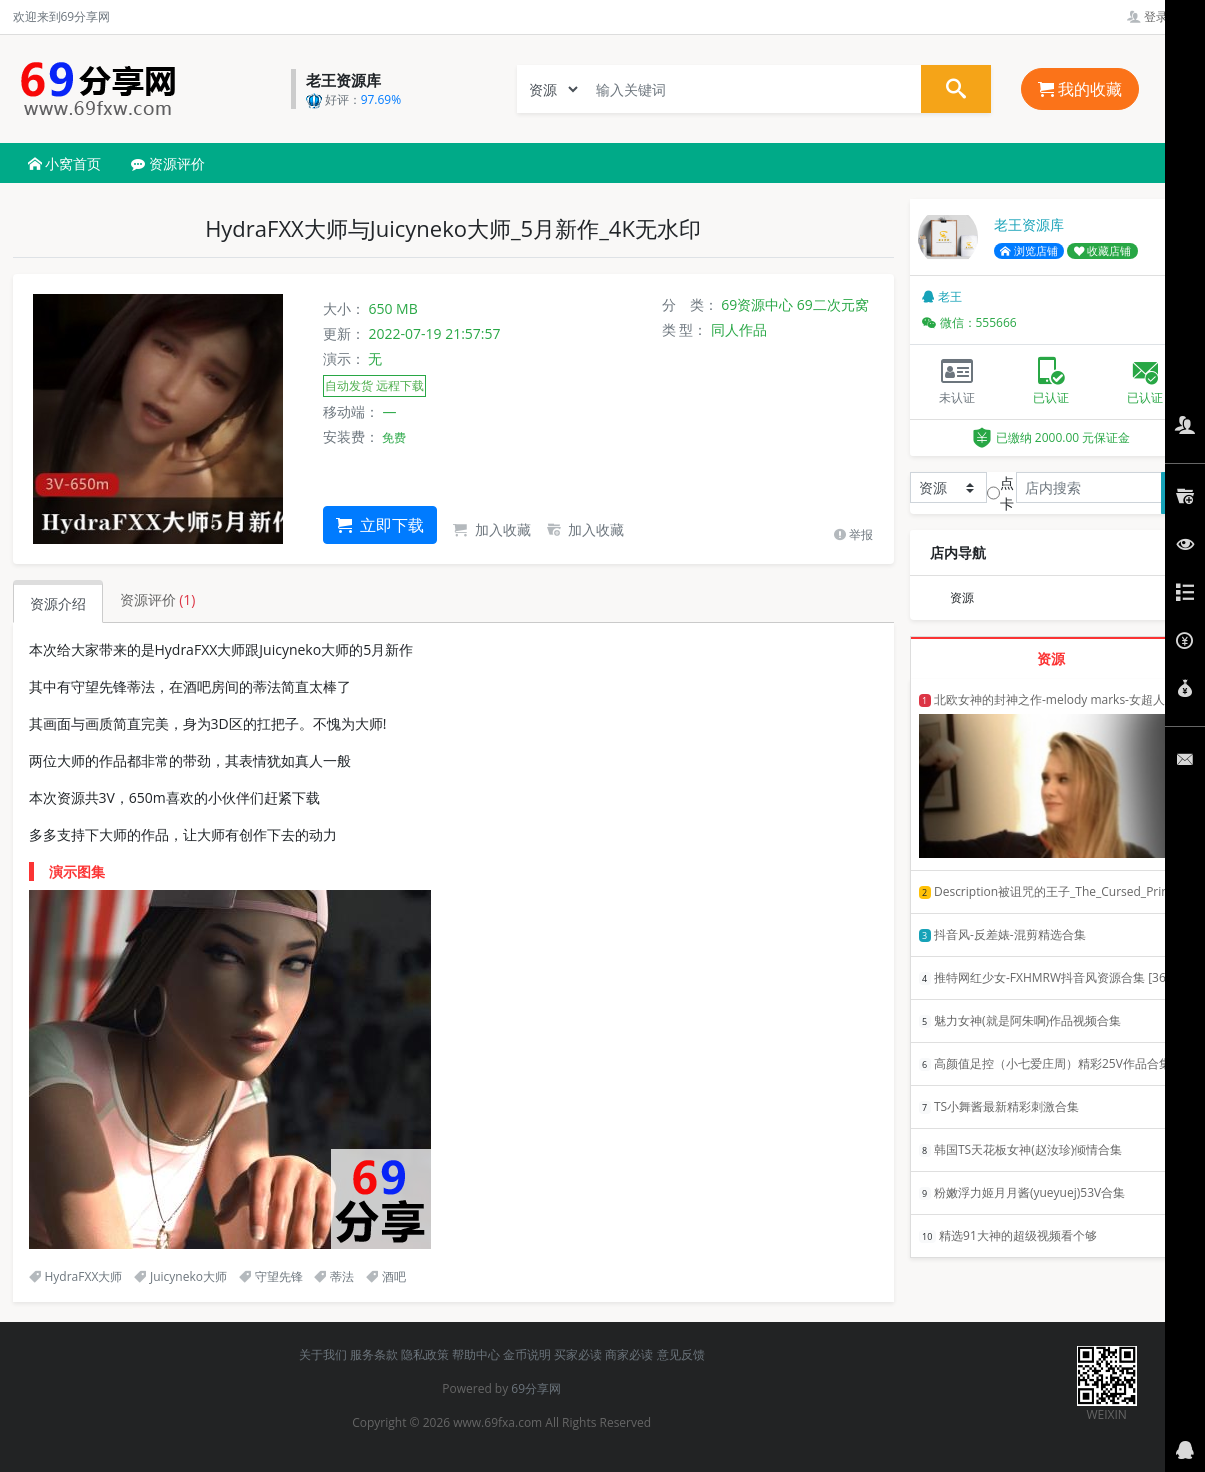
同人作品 (739, 329)
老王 (942, 296)
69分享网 (536, 1388)
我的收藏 (1080, 89)
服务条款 (374, 1354)
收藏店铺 (1103, 251)
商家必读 (629, 1354)
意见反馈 (681, 1354)
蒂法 (334, 1276)
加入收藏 (492, 529)
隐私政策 (425, 1354)
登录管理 (1159, 16)
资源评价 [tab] (158, 599)
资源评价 (168, 163)
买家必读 (578, 1354)
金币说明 (527, 1354)
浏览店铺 (1029, 251)
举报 (853, 534)
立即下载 (380, 525)
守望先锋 (271, 1276)
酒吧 (386, 1276)
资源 (962, 597)
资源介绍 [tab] (58, 603)
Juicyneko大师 (180, 1276)
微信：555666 (969, 322)
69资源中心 (757, 304)
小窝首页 (65, 163)
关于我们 (323, 1354)
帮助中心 (476, 1354)
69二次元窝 (833, 304)
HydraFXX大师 (76, 1276)
